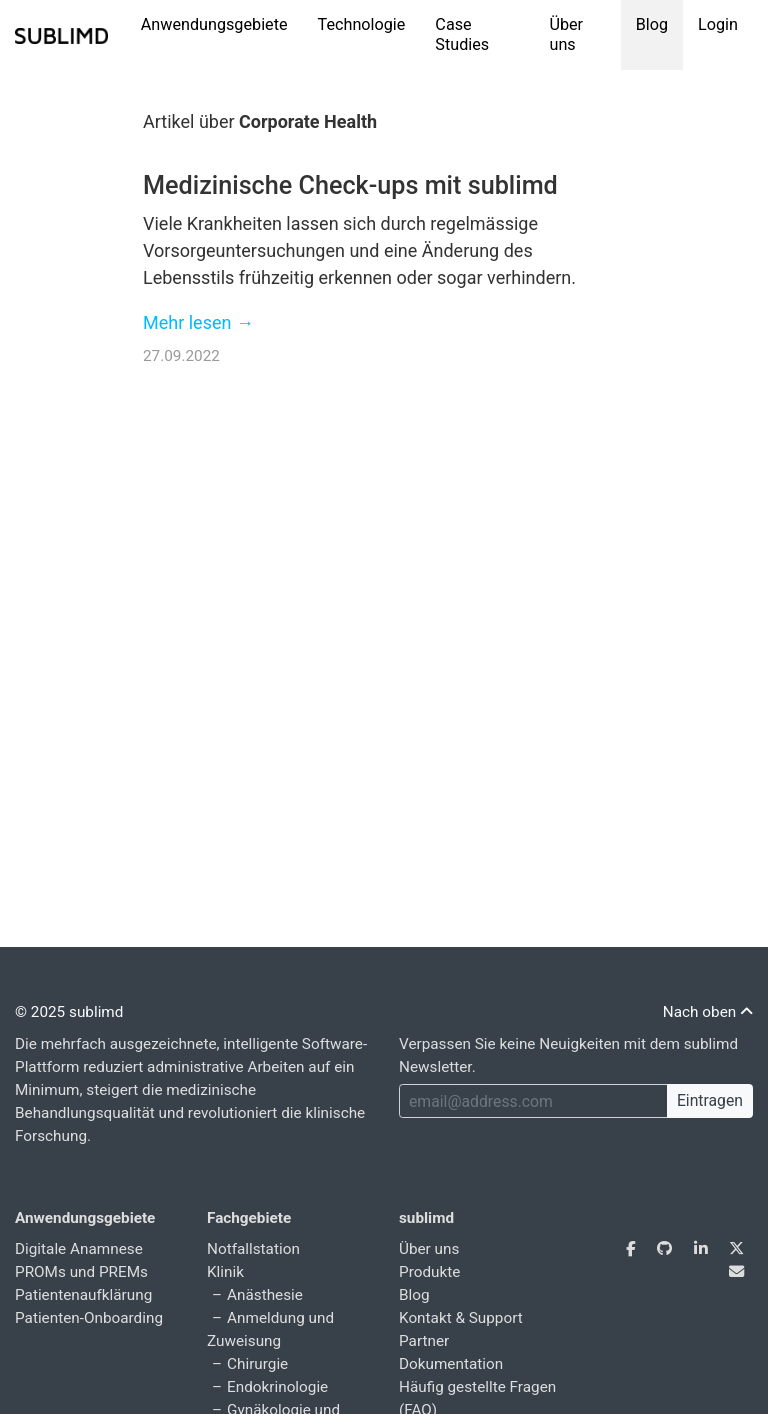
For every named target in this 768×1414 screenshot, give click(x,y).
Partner (424, 1341)
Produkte (429, 1272)
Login (718, 24)
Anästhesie (265, 1295)
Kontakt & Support (461, 1318)
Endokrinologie (277, 1387)
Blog (652, 24)
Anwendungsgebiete (214, 24)
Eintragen (710, 1100)
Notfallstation (253, 1249)
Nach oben (708, 1012)
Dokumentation (451, 1364)
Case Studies (462, 34)
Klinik (225, 1272)
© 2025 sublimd (69, 1012)
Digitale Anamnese (79, 1249)
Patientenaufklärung (83, 1295)
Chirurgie (257, 1364)
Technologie (362, 24)
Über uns (566, 34)
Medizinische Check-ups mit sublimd (350, 185)
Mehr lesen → (198, 322)
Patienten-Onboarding (89, 1318)
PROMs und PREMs (81, 1272)
